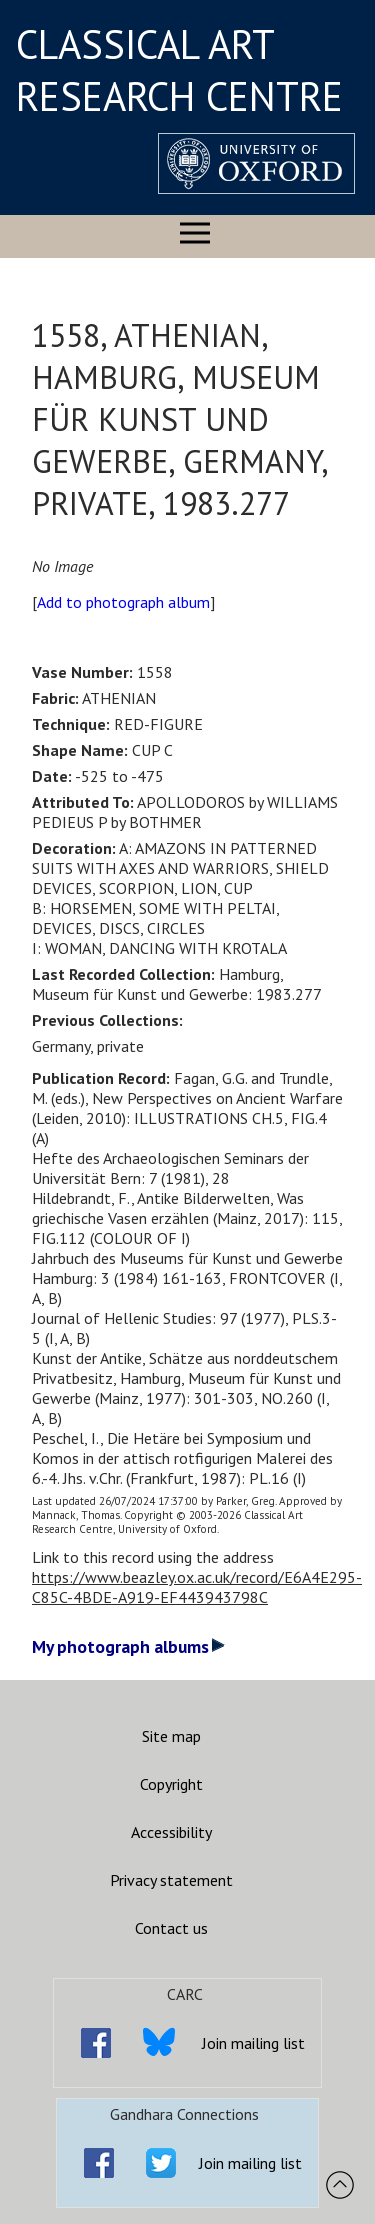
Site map (171, 1736)
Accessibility (171, 1832)
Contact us (171, 1928)
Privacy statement (171, 1880)
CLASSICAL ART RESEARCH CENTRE (179, 70)
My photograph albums (128, 1646)
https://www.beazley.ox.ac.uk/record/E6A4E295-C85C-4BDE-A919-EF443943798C (197, 1587)
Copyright (171, 1784)
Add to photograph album (123, 602)
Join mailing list (253, 2043)
